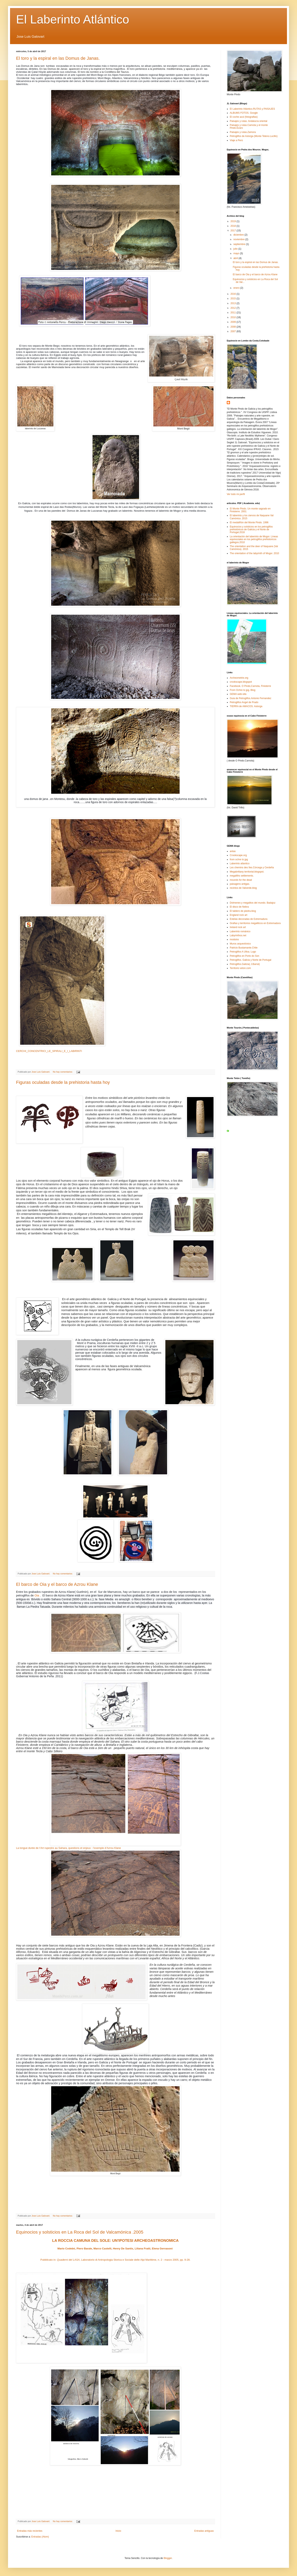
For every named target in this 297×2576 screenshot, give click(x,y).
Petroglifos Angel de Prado (244, 702)
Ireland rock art (238, 927)
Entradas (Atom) (40, 2536)
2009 (234, 322)
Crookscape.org (238, 855)
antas (233, 851)
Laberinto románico (240, 931)
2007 (234, 331)
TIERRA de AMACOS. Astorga (246, 706)
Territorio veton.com (240, 968)
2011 (234, 312)
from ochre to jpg (239, 859)
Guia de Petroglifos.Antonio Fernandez (250, 698)
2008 (234, 326)
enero (236, 287)
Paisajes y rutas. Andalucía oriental (248, 121)
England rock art (238, 915)
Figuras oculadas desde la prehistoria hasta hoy (63, 1082)
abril (236, 258)
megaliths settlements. (242, 875)
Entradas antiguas (204, 2530)
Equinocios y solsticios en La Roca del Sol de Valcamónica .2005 (79, 2232)
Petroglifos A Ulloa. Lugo (243, 951)
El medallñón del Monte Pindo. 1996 (249, 522)
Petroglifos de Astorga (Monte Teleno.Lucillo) (254, 136)
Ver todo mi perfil (236, 494)
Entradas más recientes (29, 2530)
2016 (234, 294)
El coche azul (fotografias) (244, 116)
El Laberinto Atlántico (72, 19)
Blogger (168, 2558)
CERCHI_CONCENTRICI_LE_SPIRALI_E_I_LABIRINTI (49, 1051)
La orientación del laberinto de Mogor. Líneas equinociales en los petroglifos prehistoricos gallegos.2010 (254, 539)
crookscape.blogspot (241, 681)
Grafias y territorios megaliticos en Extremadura (255, 923)
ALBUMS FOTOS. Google (244, 112)
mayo (236, 253)
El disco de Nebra (239, 906)
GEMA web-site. (238, 694)
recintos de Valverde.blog (243, 888)
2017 (234, 230)
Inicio (118, 2530)
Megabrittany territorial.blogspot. (247, 871)
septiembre (239, 244)
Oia (37, 1595)
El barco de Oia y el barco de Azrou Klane (57, 1584)
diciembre (238, 234)
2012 (234, 308)
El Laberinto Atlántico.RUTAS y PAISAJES (252, 108)
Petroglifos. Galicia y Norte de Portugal (250, 960)
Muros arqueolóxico (240, 943)
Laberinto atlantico (239, 863)
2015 (234, 298)
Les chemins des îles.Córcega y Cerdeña (252, 867)
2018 (234, 226)
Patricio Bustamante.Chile (243, 947)
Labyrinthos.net (238, 935)
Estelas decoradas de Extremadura (248, 919)
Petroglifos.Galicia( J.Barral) (245, 964)
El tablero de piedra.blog (243, 911)
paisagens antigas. (240, 884)
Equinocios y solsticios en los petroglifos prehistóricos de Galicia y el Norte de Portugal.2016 (251, 529)
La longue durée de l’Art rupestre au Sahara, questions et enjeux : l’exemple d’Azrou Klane (68, 1847)
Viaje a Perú (236, 140)
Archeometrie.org (239, 677)
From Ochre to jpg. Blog (242, 690)
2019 (234, 221)
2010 (234, 317)
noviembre (239, 239)
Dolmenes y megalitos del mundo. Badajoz (252, 902)
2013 (234, 303)
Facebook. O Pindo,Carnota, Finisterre (250, 686)
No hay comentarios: (63, 1072)
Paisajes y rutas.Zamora (243, 132)
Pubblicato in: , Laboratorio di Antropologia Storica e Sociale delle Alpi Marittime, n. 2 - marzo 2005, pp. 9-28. (115, 2259)
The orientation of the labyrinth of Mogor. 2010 (254, 553)
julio (235, 248)
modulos (234, 939)
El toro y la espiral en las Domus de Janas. (58, 58)
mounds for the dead (241, 880)
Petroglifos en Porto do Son (244, 955)
